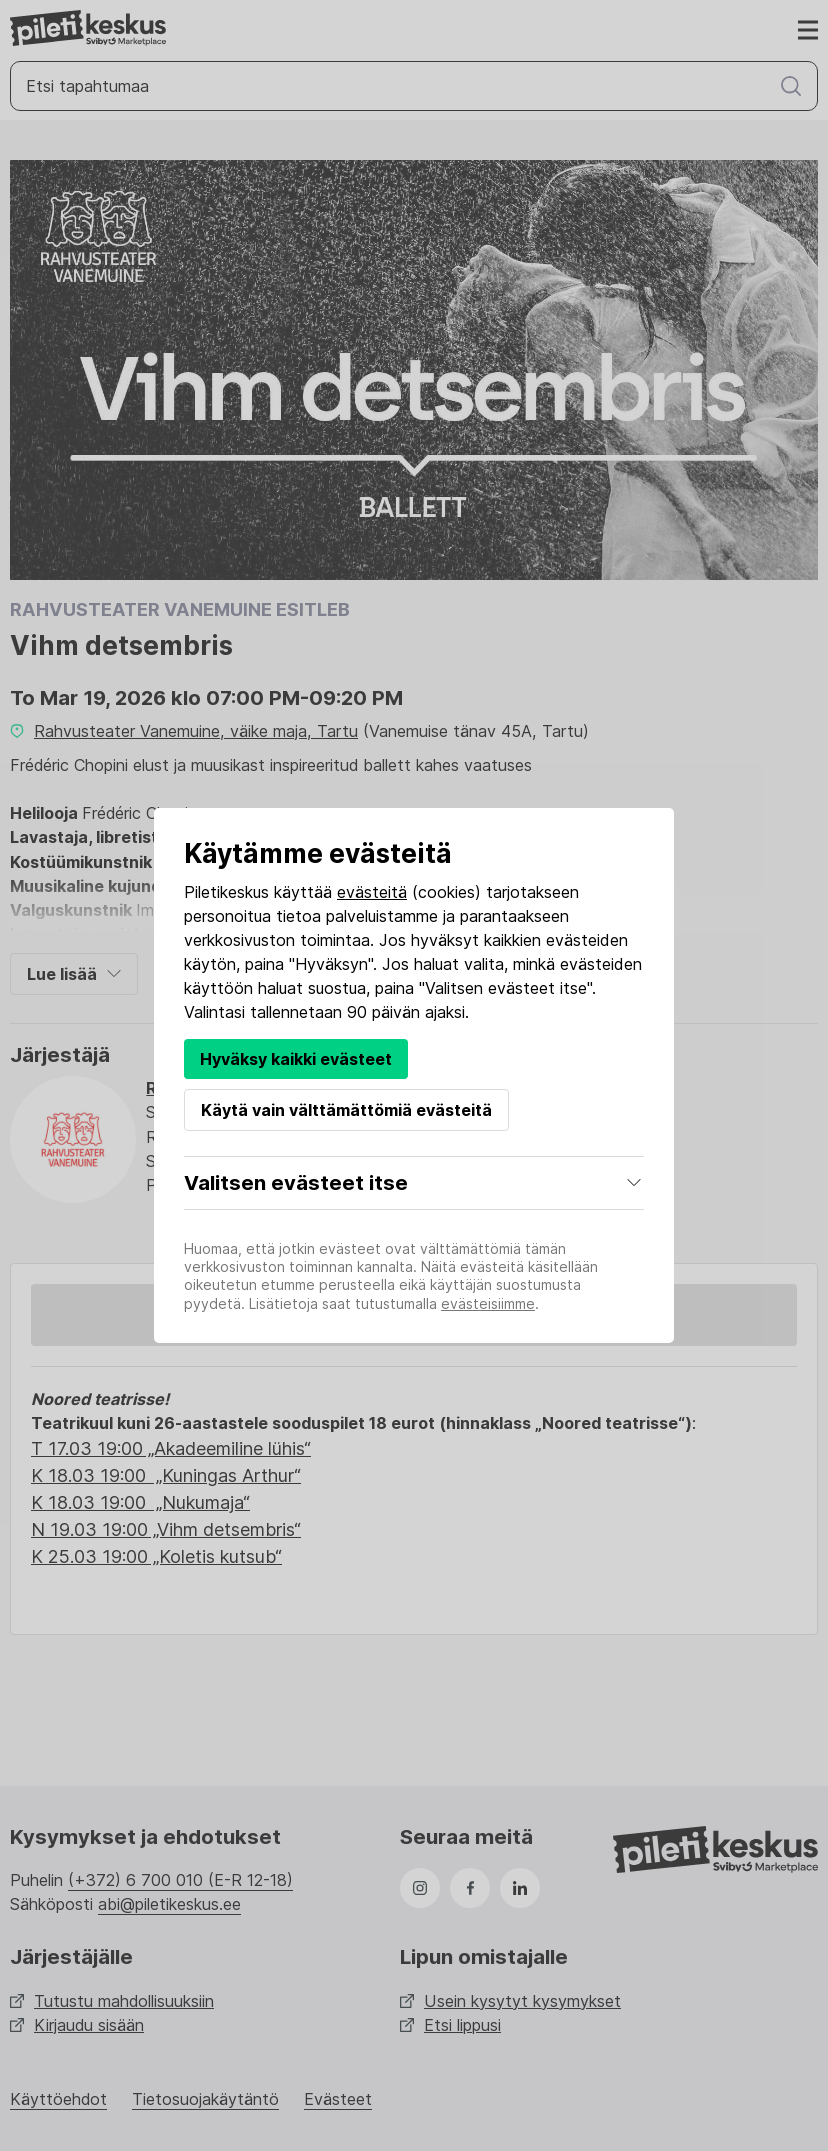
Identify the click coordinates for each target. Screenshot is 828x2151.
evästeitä (372, 892)
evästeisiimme (488, 1303)
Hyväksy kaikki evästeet (296, 1059)
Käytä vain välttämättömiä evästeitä (346, 1110)
